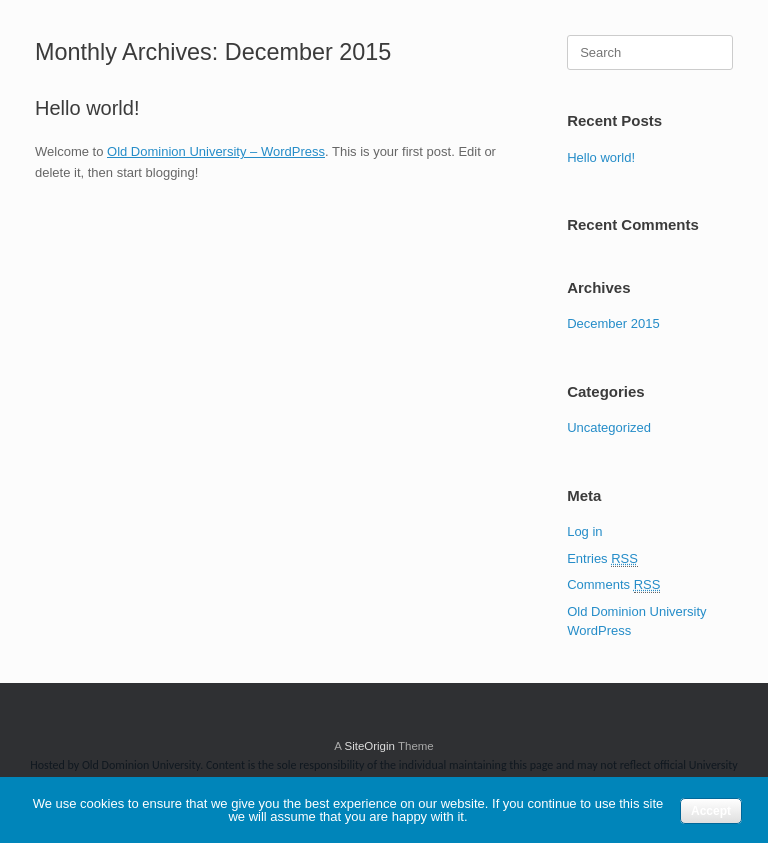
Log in (584, 531)
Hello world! (87, 108)
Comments (613, 585)
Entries (602, 559)
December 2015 (613, 323)
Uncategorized (609, 427)
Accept (711, 811)
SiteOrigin (369, 746)
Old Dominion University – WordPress (216, 151)
